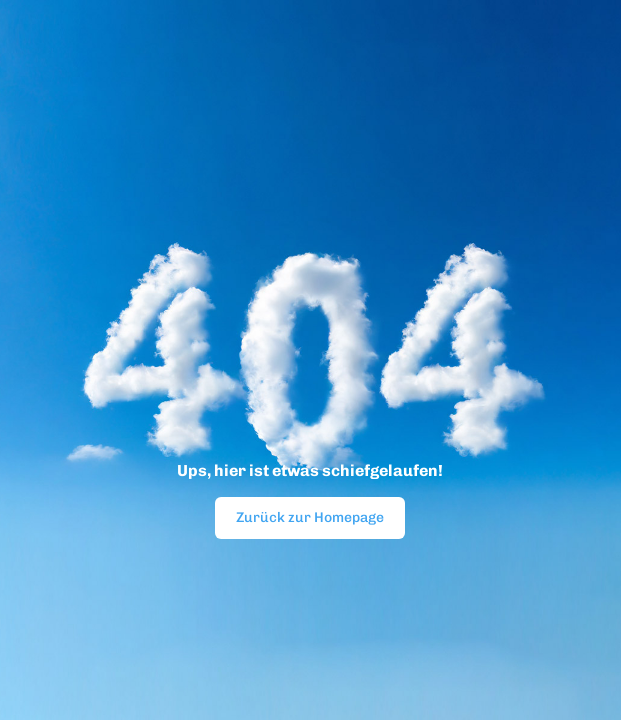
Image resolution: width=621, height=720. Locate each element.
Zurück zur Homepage (310, 517)
